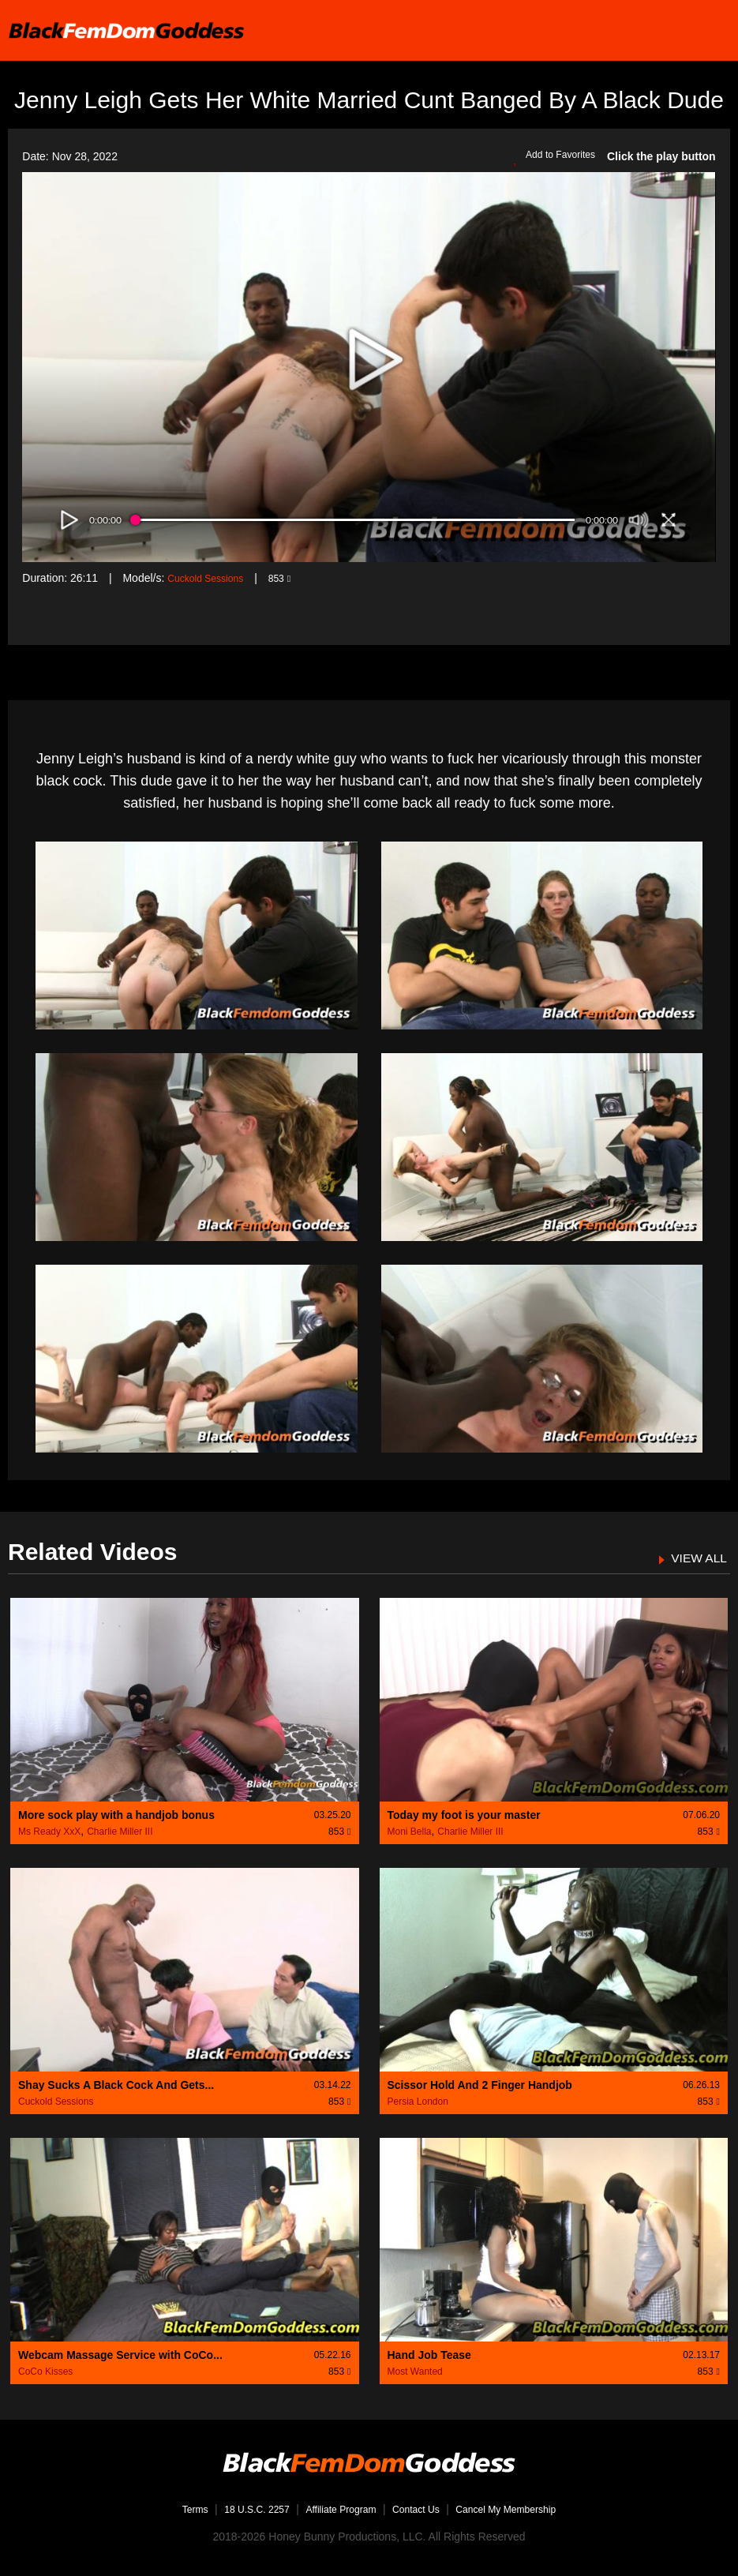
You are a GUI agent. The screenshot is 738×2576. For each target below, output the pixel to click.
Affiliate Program (336, 2509)
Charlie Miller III (119, 1831)
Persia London (418, 2101)
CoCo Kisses (45, 2371)
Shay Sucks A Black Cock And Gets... (116, 2085)
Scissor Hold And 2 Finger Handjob (480, 2085)
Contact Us (421, 2509)
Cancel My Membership (524, 2509)
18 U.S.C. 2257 (241, 2509)
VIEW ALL (694, 1557)
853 (292, 578)
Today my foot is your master (464, 1815)
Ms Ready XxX (49, 1831)
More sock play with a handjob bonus (116, 1815)
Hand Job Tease (429, 2355)
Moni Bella (410, 1831)
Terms (171, 2509)
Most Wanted (415, 2371)
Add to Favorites (548, 157)
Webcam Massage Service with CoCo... (120, 2355)
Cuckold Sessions (211, 578)
